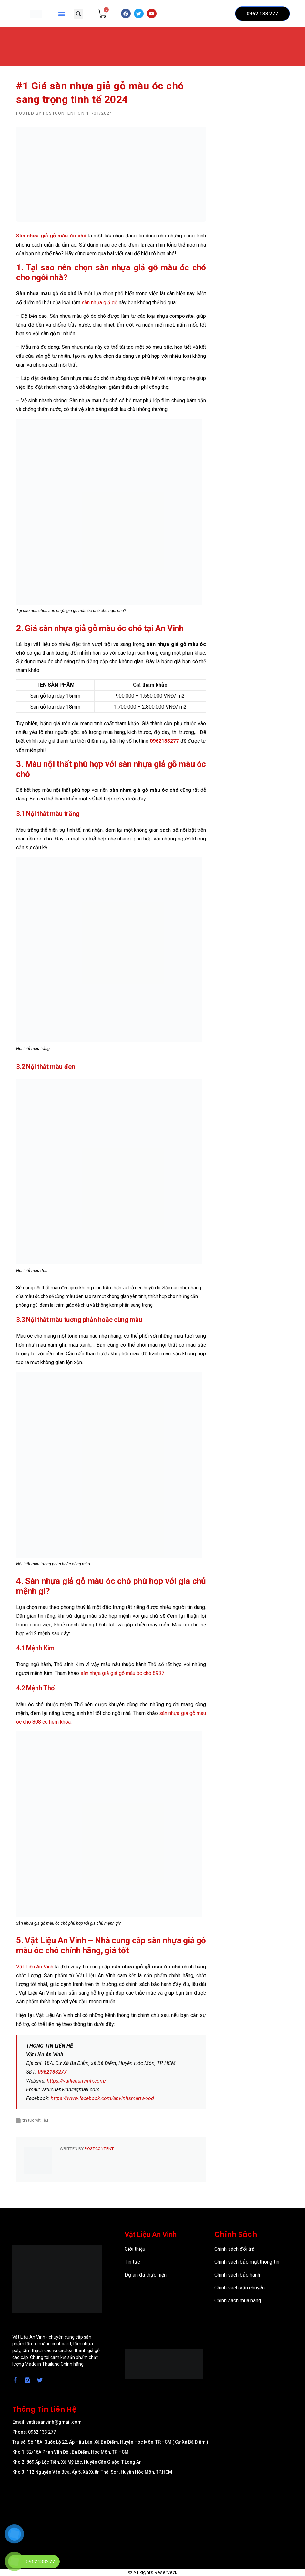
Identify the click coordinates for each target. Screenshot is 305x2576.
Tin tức (132, 2262)
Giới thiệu (135, 2249)
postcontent (59, 113)
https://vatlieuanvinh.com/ (76, 2081)
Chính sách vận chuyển (239, 2288)
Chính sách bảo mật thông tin (246, 2262)
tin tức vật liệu (35, 2120)
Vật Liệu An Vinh (34, 1967)
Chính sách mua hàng (237, 2301)
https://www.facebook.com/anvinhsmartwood (102, 2098)
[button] (61, 13)
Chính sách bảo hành (237, 2275)
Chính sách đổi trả (234, 2249)
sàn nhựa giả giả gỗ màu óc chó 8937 (122, 1673)
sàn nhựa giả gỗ (99, 302)
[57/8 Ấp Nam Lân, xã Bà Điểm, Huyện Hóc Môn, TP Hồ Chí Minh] (152, 2514)
